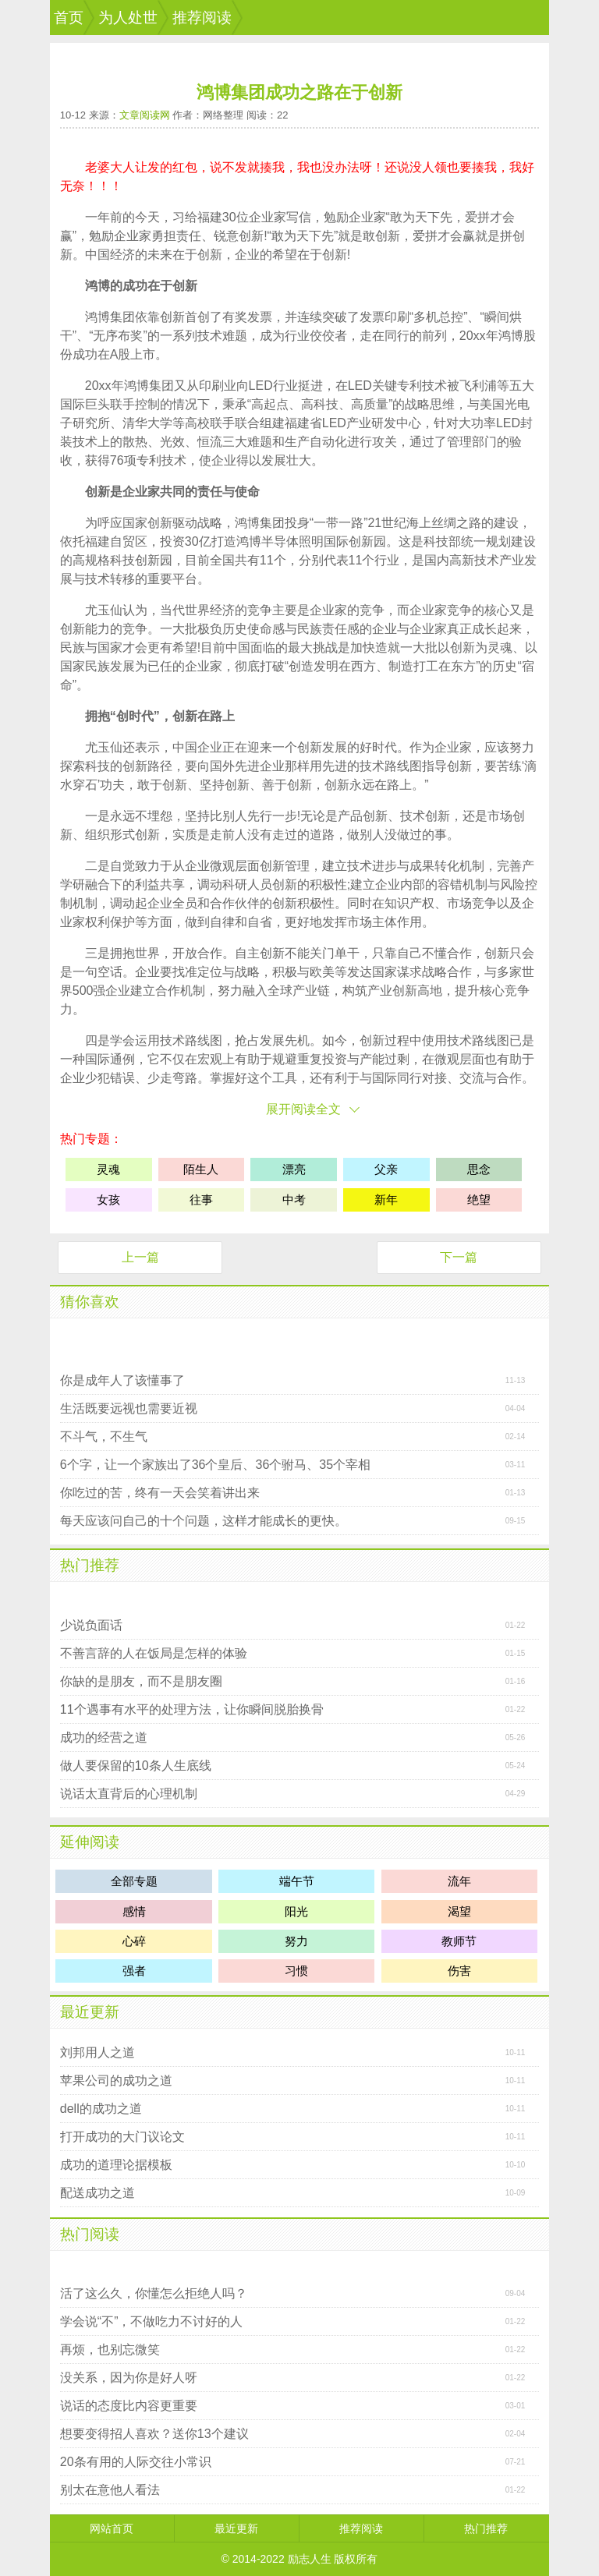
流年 (459, 1881)
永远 (361, 784)
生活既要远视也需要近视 (128, 1408)
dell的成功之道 (101, 2108)
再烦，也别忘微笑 (110, 2349)
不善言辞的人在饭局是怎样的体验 (153, 1653)
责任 (188, 235)
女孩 (108, 1199)
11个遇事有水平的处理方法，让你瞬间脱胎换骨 (192, 1709)
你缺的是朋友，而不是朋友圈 (141, 1681)
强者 (134, 1970)
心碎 (134, 1941)
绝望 (479, 1199)
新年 (386, 1199)
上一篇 (140, 1257)
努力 (521, 747)
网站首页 (111, 2528)
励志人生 (309, 2559)
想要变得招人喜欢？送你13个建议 (154, 2433)
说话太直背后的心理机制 (128, 1793)
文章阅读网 (144, 115)
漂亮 (294, 1169)
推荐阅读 (202, 17)
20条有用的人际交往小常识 (135, 2461)
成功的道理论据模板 (116, 2164)
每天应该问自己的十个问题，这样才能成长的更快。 (203, 1520)
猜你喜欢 (89, 1301)
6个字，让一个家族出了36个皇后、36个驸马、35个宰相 (215, 1464)
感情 (134, 1911)
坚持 (212, 784)
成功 (134, 285)
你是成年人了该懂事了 (122, 1380)
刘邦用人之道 (97, 2052)
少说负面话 (91, 1625)
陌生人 (200, 1169)
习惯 (296, 1970)
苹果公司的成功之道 (116, 2080)
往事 (201, 1199)
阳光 (296, 1911)
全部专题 (134, 1881)
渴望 (459, 1911)
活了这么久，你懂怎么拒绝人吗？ (153, 2293)
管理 (459, 441)
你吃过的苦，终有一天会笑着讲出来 (160, 1492)
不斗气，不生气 (103, 1436)
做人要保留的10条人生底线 (135, 1765)
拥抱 (97, 716)
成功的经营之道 (103, 1737)
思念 (479, 1169)
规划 (498, 541)
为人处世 (128, 17)
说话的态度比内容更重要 (128, 2405)
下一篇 (458, 1257)
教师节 (459, 1941)
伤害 (459, 1970)
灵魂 (499, 647)
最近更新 (89, 2012)
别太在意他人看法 (110, 2489)
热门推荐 (89, 1565)
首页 (68, 17)
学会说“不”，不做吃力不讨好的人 (151, 2321)
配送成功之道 (97, 2192)
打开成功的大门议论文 (122, 2136)
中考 (294, 1199)
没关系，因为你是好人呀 (128, 2377)
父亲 (386, 1169)
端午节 (296, 1881)
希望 (284, 254)
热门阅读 (89, 2234)
